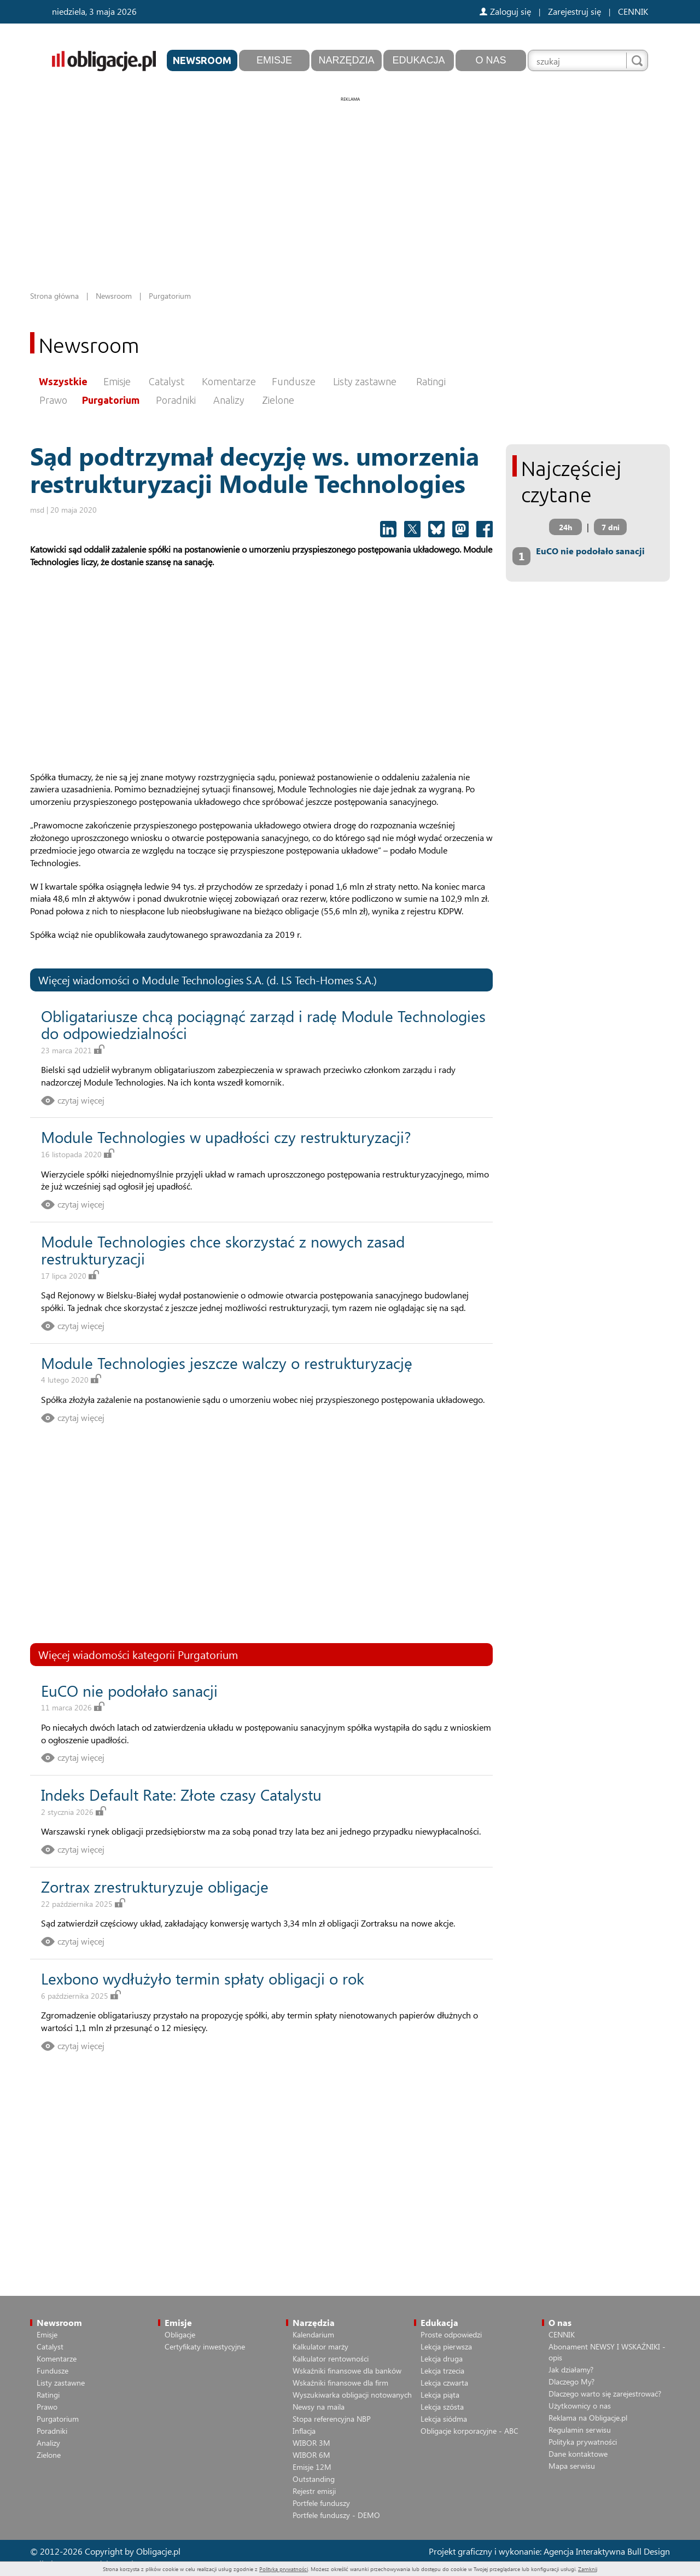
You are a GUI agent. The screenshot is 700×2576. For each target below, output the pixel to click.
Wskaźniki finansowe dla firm (340, 2382)
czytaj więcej (80, 1100)
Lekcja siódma (444, 2418)
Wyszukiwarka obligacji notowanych (352, 2394)
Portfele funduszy (321, 2503)
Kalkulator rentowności (331, 2358)
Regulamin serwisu (580, 2429)
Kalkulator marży (320, 2346)
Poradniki (176, 399)
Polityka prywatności (583, 2441)
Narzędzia (346, 60)
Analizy (228, 399)
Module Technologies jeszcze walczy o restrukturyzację (226, 1363)
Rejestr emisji (314, 2491)
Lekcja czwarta (444, 2382)
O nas (490, 60)
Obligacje (180, 2334)
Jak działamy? (571, 2369)
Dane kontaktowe (578, 2454)
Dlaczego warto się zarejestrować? (605, 2393)
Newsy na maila (319, 2406)
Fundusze (294, 381)
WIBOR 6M (311, 2455)
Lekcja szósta (442, 2406)
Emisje (274, 60)
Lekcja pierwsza (446, 2346)
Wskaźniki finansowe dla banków (347, 2370)
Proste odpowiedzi (451, 2334)
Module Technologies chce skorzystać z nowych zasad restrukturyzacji (223, 1249)
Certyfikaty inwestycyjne (205, 2346)
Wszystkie (63, 381)
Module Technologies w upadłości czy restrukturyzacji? (226, 1137)
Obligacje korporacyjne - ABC (469, 2431)
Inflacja (304, 2431)
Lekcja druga (442, 2358)
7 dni (611, 527)
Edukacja (418, 60)
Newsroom (202, 60)
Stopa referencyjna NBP (332, 2418)
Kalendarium (313, 2334)
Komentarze (229, 381)
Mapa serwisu (572, 2466)
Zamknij (587, 2569)
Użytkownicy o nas (580, 2405)
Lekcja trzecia (442, 2370)
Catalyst (166, 381)
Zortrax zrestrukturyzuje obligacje (155, 1886)
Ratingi (431, 381)
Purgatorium (110, 399)
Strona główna (54, 296)
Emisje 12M (312, 2467)
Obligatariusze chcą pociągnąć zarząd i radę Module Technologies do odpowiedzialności (263, 1024)
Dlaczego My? (571, 2381)
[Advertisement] (350, 180)
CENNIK (633, 11)
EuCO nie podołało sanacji (129, 1690)
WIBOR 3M (311, 2443)
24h (565, 527)
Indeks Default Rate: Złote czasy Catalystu (181, 1794)
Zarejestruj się (574, 11)
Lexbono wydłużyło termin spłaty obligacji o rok (202, 1978)
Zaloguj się (505, 11)
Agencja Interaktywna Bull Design (607, 2551)
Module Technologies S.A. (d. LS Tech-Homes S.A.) (259, 979)
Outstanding (314, 2479)
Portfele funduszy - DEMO (336, 2515)
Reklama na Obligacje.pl (588, 2417)
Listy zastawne (364, 381)
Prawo (53, 399)
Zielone (278, 399)
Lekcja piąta (440, 2394)
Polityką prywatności (283, 2569)
